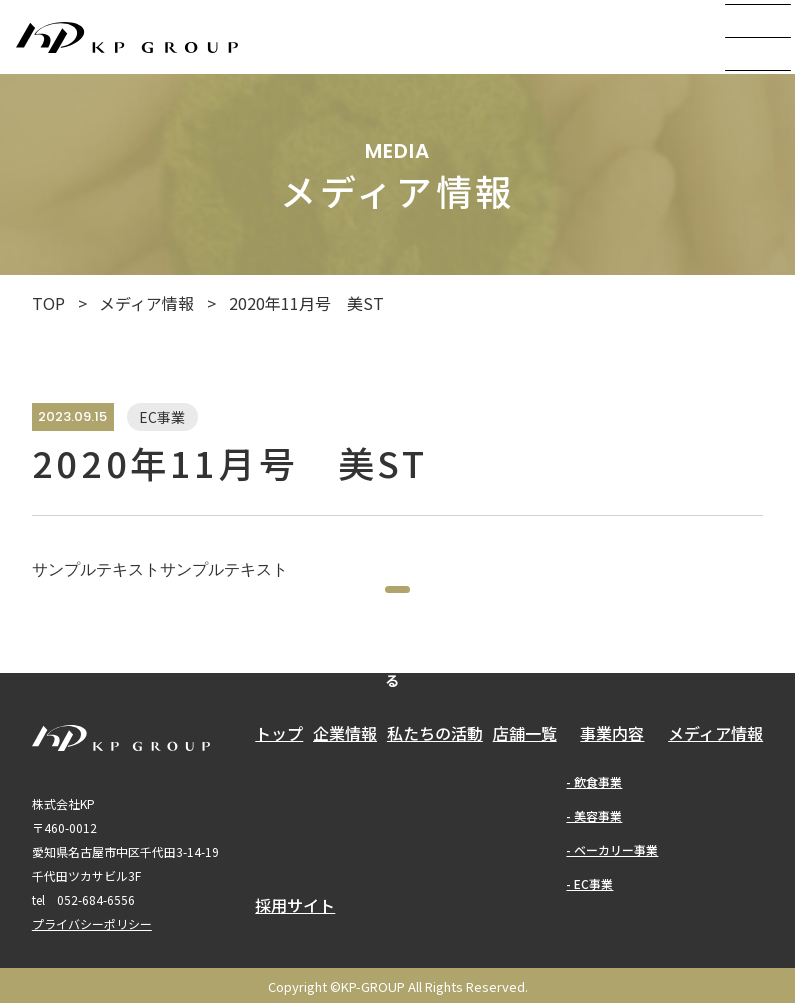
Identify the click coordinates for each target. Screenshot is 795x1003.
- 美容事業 (594, 868)
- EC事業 (589, 936)
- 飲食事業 (594, 834)
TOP (48, 303)
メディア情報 (146, 303)
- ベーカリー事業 (612, 902)
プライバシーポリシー (92, 976)
